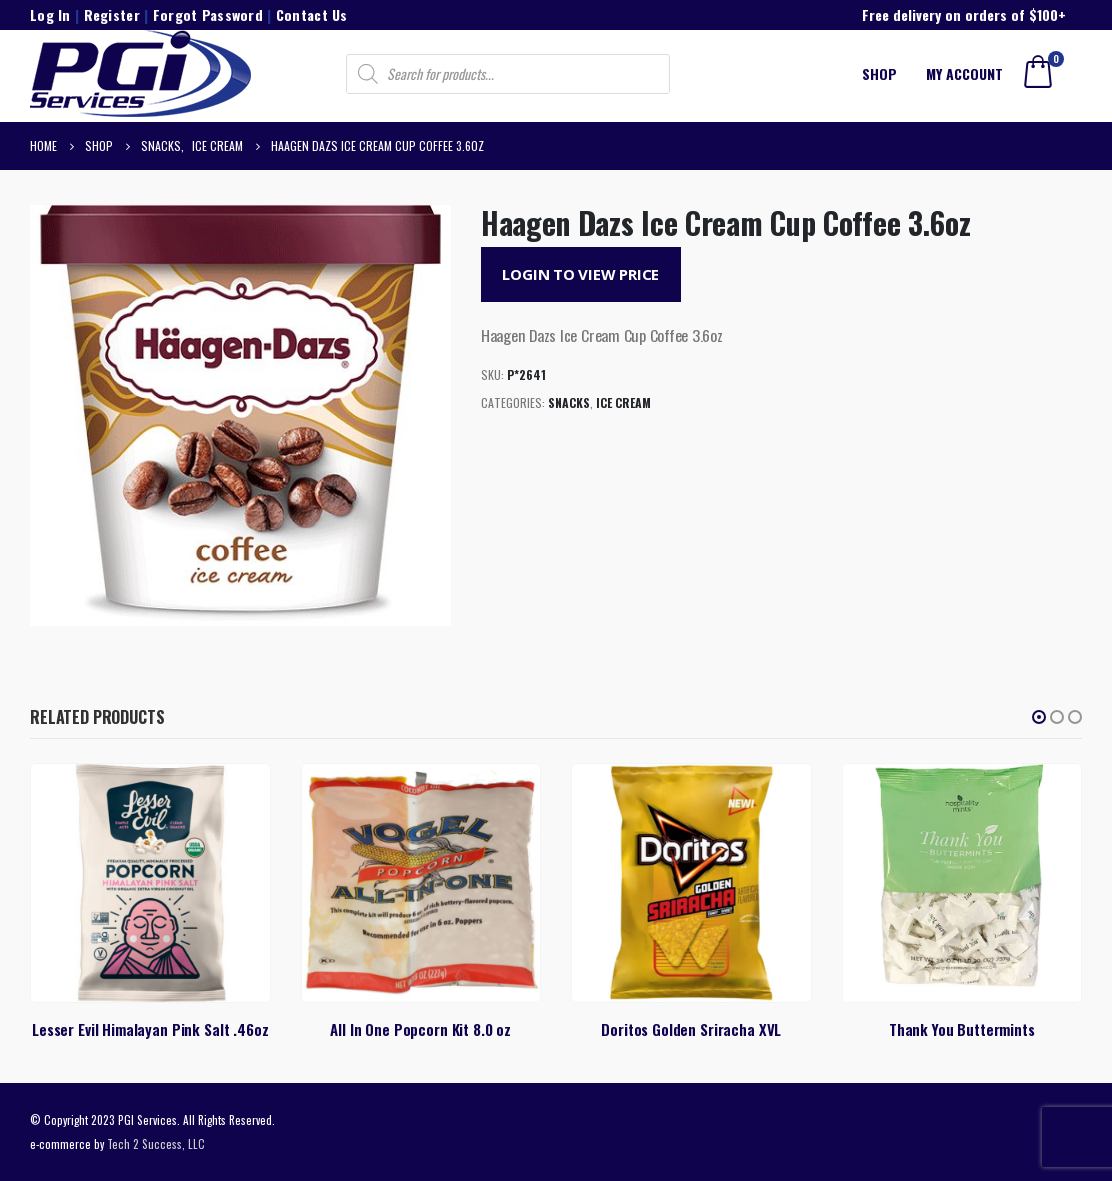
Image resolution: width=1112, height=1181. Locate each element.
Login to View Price (580, 274)
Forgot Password (208, 14)
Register (112, 14)
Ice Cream (623, 402)
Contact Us (312, 14)
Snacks (569, 402)
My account (964, 73)
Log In (50, 14)
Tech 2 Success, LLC (156, 1143)
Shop (879, 73)
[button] (1039, 717)
